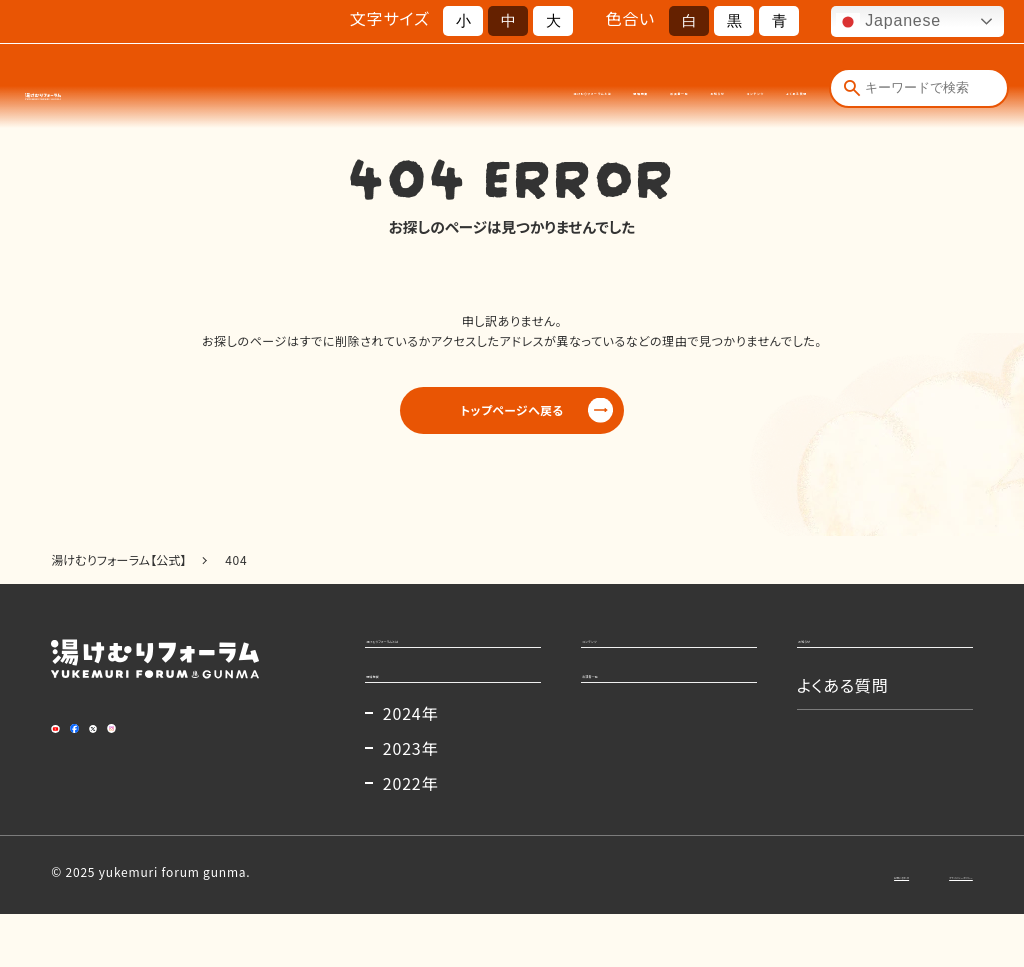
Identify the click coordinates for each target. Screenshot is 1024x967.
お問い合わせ (776, 926)
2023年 (411, 801)
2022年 (411, 836)
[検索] (852, 88)
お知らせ (611, 89)
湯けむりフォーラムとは (347, 89)
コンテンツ (686, 89)
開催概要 (456, 89)
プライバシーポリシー (913, 926)
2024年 (411, 766)
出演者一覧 (534, 89)
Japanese (888, 22)
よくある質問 (772, 89)
